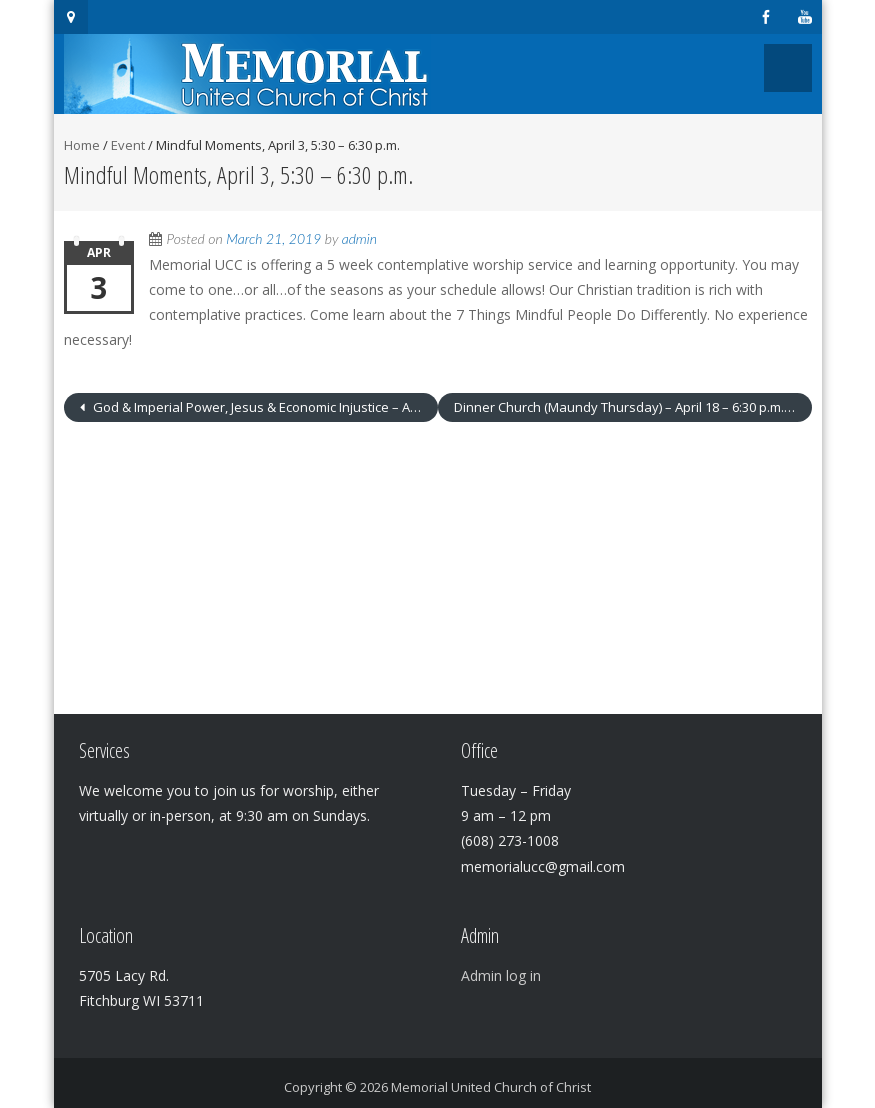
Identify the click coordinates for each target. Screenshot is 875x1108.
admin (359, 238)
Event (128, 145)
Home (82, 145)
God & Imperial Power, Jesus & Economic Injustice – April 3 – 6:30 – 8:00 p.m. (264, 407)
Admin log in (501, 975)
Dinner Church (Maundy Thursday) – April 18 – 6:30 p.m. (620, 407)
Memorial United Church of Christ (491, 1087)
